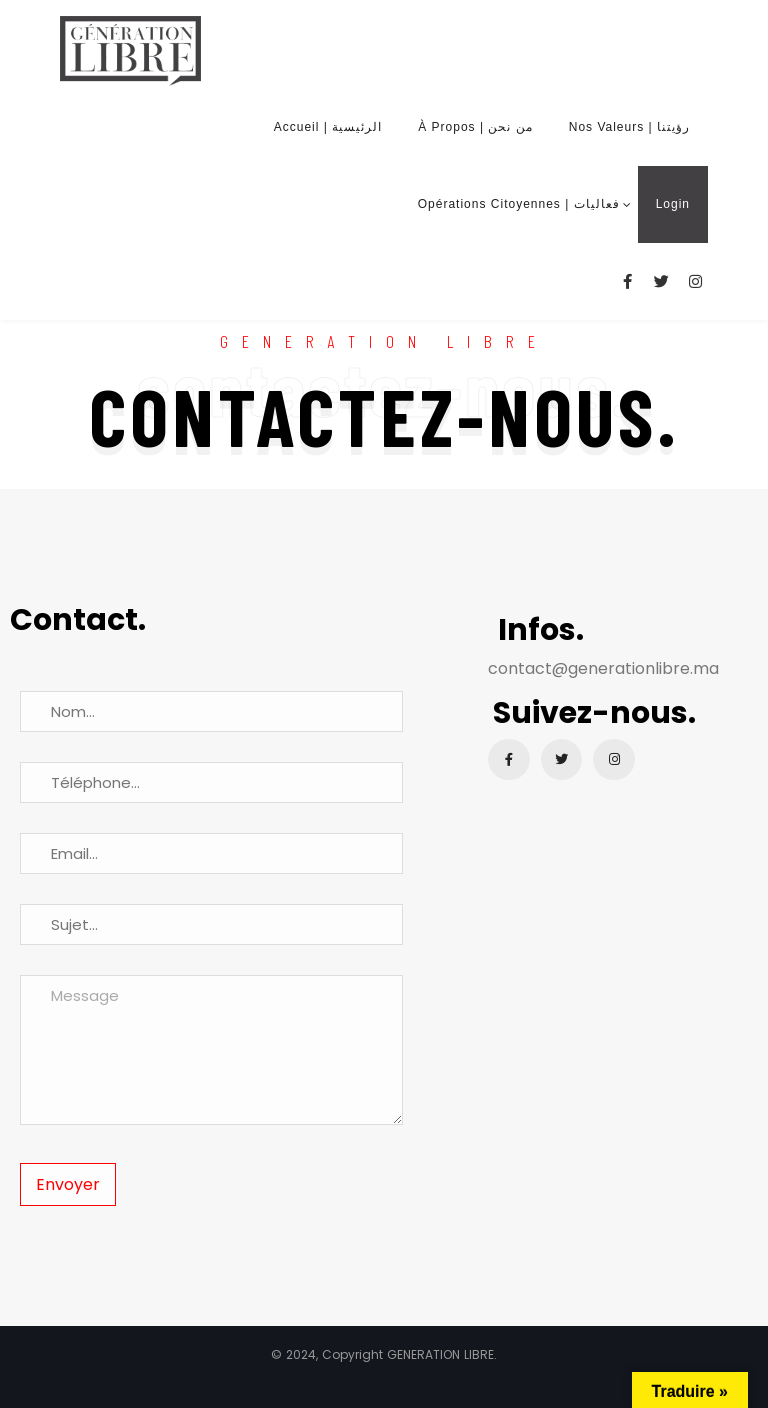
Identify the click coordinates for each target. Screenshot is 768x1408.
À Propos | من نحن (475, 127)
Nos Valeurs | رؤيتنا (629, 127)
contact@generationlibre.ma (603, 668)
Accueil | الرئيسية (328, 127)
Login (673, 204)
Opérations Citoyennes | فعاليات (519, 204)
